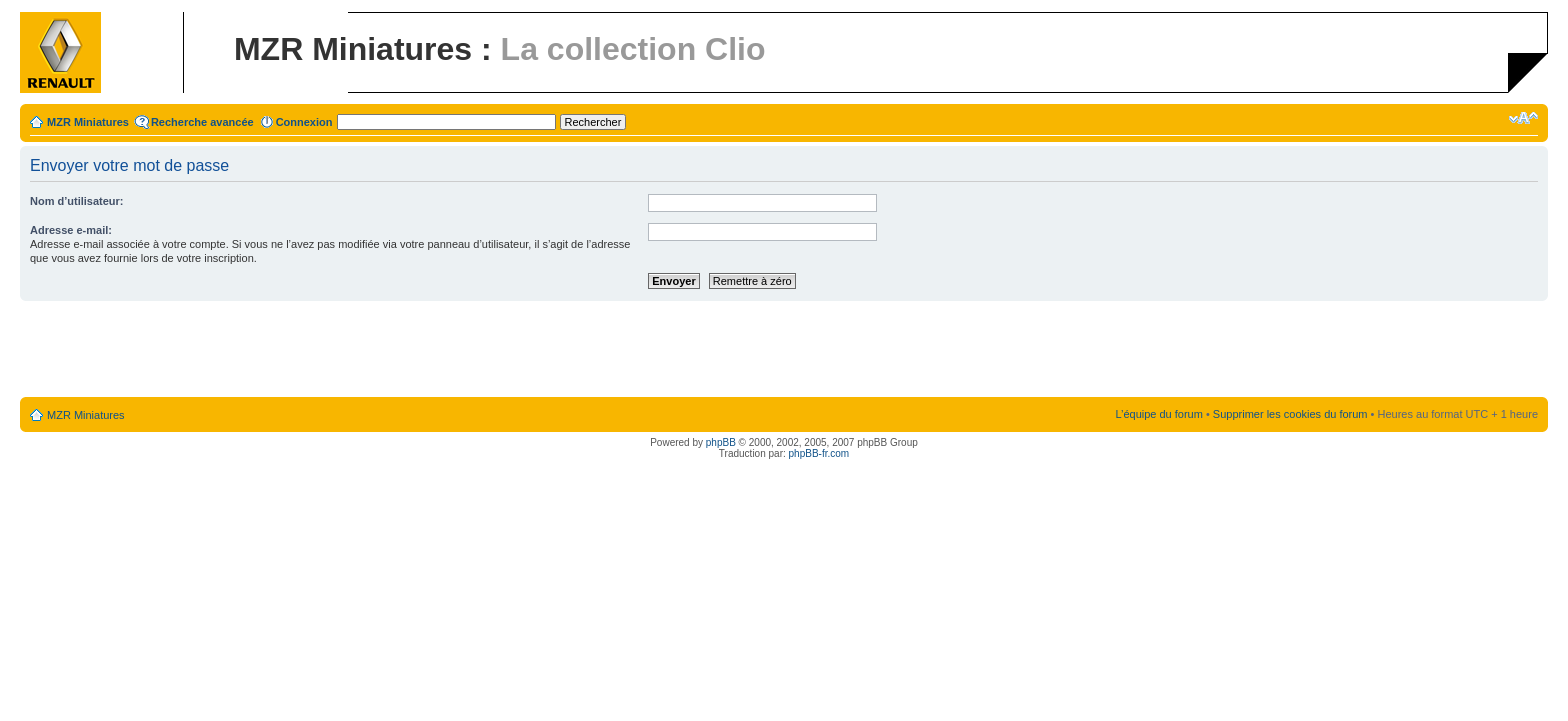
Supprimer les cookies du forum (1290, 414)
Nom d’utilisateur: (77, 201)
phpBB (721, 442)
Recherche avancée (202, 122)
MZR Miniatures (88, 122)
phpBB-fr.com (819, 453)
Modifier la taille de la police (1523, 118)
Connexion (304, 122)
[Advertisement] (784, 350)
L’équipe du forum (1158, 414)
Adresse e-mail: (71, 230)
